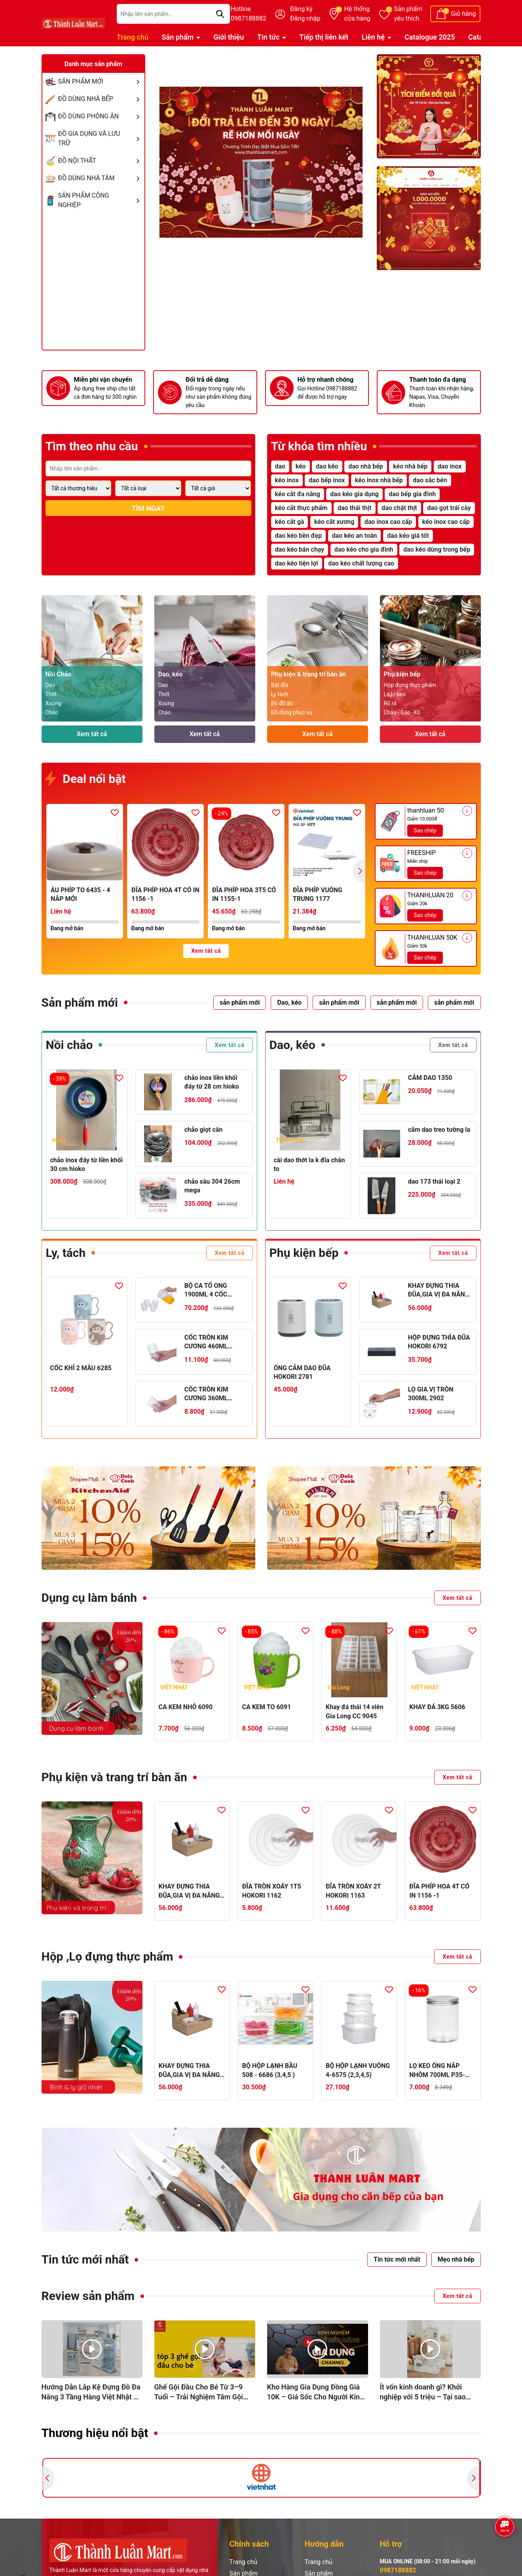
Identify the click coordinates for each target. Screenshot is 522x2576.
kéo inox (287, 480)
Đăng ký (301, 9)
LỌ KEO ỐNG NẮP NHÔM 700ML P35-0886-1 (437, 2070)
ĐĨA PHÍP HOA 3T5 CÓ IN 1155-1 (244, 894)
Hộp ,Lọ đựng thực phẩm (107, 1956)
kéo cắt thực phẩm (301, 508)
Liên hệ (374, 37)
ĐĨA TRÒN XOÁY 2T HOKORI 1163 (353, 1891)
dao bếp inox (327, 480)
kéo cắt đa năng (297, 494)
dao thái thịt (355, 508)
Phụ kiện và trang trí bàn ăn (114, 1777)
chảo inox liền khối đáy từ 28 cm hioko (211, 1082)
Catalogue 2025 (429, 37)
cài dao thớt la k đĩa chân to (309, 1164)
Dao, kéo (292, 1045)
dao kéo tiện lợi (296, 563)
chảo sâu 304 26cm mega (212, 1186)
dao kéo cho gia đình (363, 549)
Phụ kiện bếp (304, 1253)
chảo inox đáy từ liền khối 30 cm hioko (86, 1164)
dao (280, 466)
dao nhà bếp (365, 466)
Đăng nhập (305, 18)
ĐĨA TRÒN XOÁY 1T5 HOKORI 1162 (271, 1891)
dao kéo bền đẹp (298, 535)
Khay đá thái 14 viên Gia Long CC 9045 (354, 1711)
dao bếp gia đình (412, 494)
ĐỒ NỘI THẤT (100, 160)
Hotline (248, 14)
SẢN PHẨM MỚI (100, 81)
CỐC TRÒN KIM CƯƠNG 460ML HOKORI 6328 (206, 1342)
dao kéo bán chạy (300, 549)
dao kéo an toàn (354, 535)
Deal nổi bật (86, 779)
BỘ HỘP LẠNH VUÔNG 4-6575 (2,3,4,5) (358, 2070)
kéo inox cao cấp (446, 521)
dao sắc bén (430, 480)
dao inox (450, 466)
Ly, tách (66, 1253)
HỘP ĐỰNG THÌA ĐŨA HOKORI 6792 (439, 1342)
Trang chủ (133, 37)
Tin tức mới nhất (85, 2259)
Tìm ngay (148, 508)
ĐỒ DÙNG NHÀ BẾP (100, 99)
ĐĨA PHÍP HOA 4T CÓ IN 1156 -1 (165, 894)
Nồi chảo (69, 1045)
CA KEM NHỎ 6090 (186, 1707)
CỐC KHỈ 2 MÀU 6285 (81, 1368)
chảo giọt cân (203, 1129)
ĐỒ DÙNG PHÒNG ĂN (100, 116)
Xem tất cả (92, 734)
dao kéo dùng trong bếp (436, 549)
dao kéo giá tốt (408, 535)
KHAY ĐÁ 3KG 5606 (437, 1707)
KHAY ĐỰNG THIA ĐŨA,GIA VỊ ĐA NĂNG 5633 (438, 1290)
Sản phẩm (408, 14)
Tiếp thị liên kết (323, 37)
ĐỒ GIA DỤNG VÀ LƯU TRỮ (100, 138)
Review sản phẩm (88, 2296)
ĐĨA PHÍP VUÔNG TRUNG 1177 (317, 894)
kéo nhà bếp (410, 466)
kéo (301, 466)
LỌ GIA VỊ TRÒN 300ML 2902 (431, 1394)
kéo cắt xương (334, 521)
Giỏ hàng (463, 13)
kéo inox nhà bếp (379, 480)
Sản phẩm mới (80, 1002)
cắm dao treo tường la (439, 1129)
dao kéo (327, 466)
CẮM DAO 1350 (430, 1077)
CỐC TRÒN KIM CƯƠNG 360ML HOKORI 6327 (206, 1394)
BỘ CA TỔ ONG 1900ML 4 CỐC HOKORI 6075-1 (207, 1290)
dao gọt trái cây (449, 508)
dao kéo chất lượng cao (361, 563)
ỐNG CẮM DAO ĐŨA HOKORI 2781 (302, 1372)
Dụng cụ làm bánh (89, 1598)
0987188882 (398, 2570)
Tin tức (269, 37)
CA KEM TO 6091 (266, 1707)
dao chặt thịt (399, 508)
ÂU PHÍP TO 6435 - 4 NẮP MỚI (80, 894)
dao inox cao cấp (388, 521)
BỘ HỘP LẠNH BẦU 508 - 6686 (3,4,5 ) (269, 2070)
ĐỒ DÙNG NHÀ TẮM (100, 178)
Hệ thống (357, 14)
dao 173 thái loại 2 (434, 1181)
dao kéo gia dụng (354, 494)
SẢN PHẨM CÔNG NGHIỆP (100, 200)
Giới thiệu (228, 37)
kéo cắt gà (289, 521)
